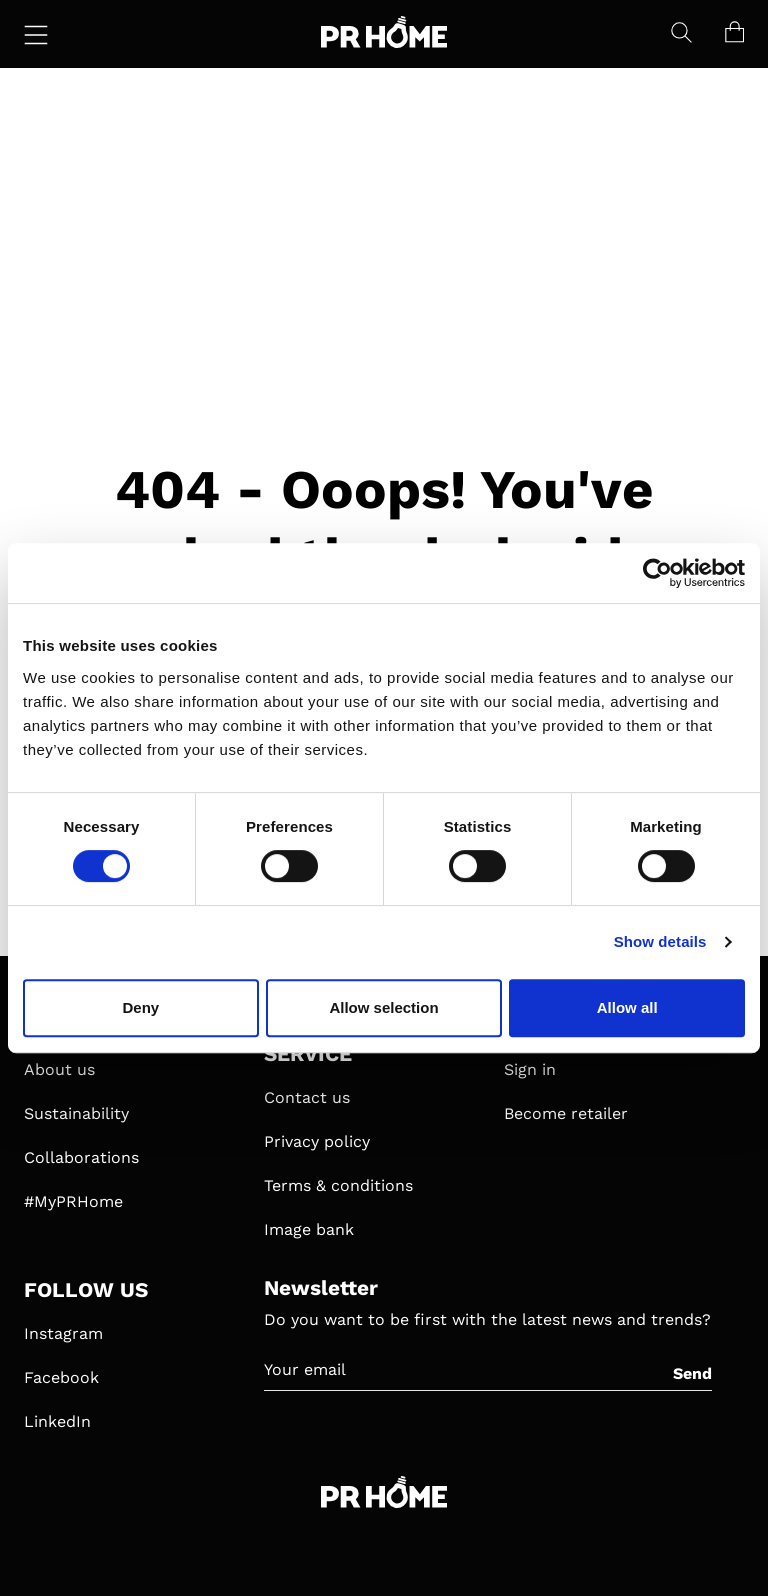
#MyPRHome (73, 1201)
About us (59, 1069)
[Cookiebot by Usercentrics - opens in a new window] (657, 573)
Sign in (530, 1069)
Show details (660, 941)
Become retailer (566, 1113)
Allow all (627, 1007)
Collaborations (81, 1157)
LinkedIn (57, 1421)
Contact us (307, 1097)
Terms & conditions (338, 1185)
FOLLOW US (86, 1290)
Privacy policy (317, 1141)
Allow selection (383, 1007)
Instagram (63, 1333)
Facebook (61, 1377)
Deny (140, 1007)
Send (692, 1373)
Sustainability (76, 1113)
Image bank (309, 1229)
